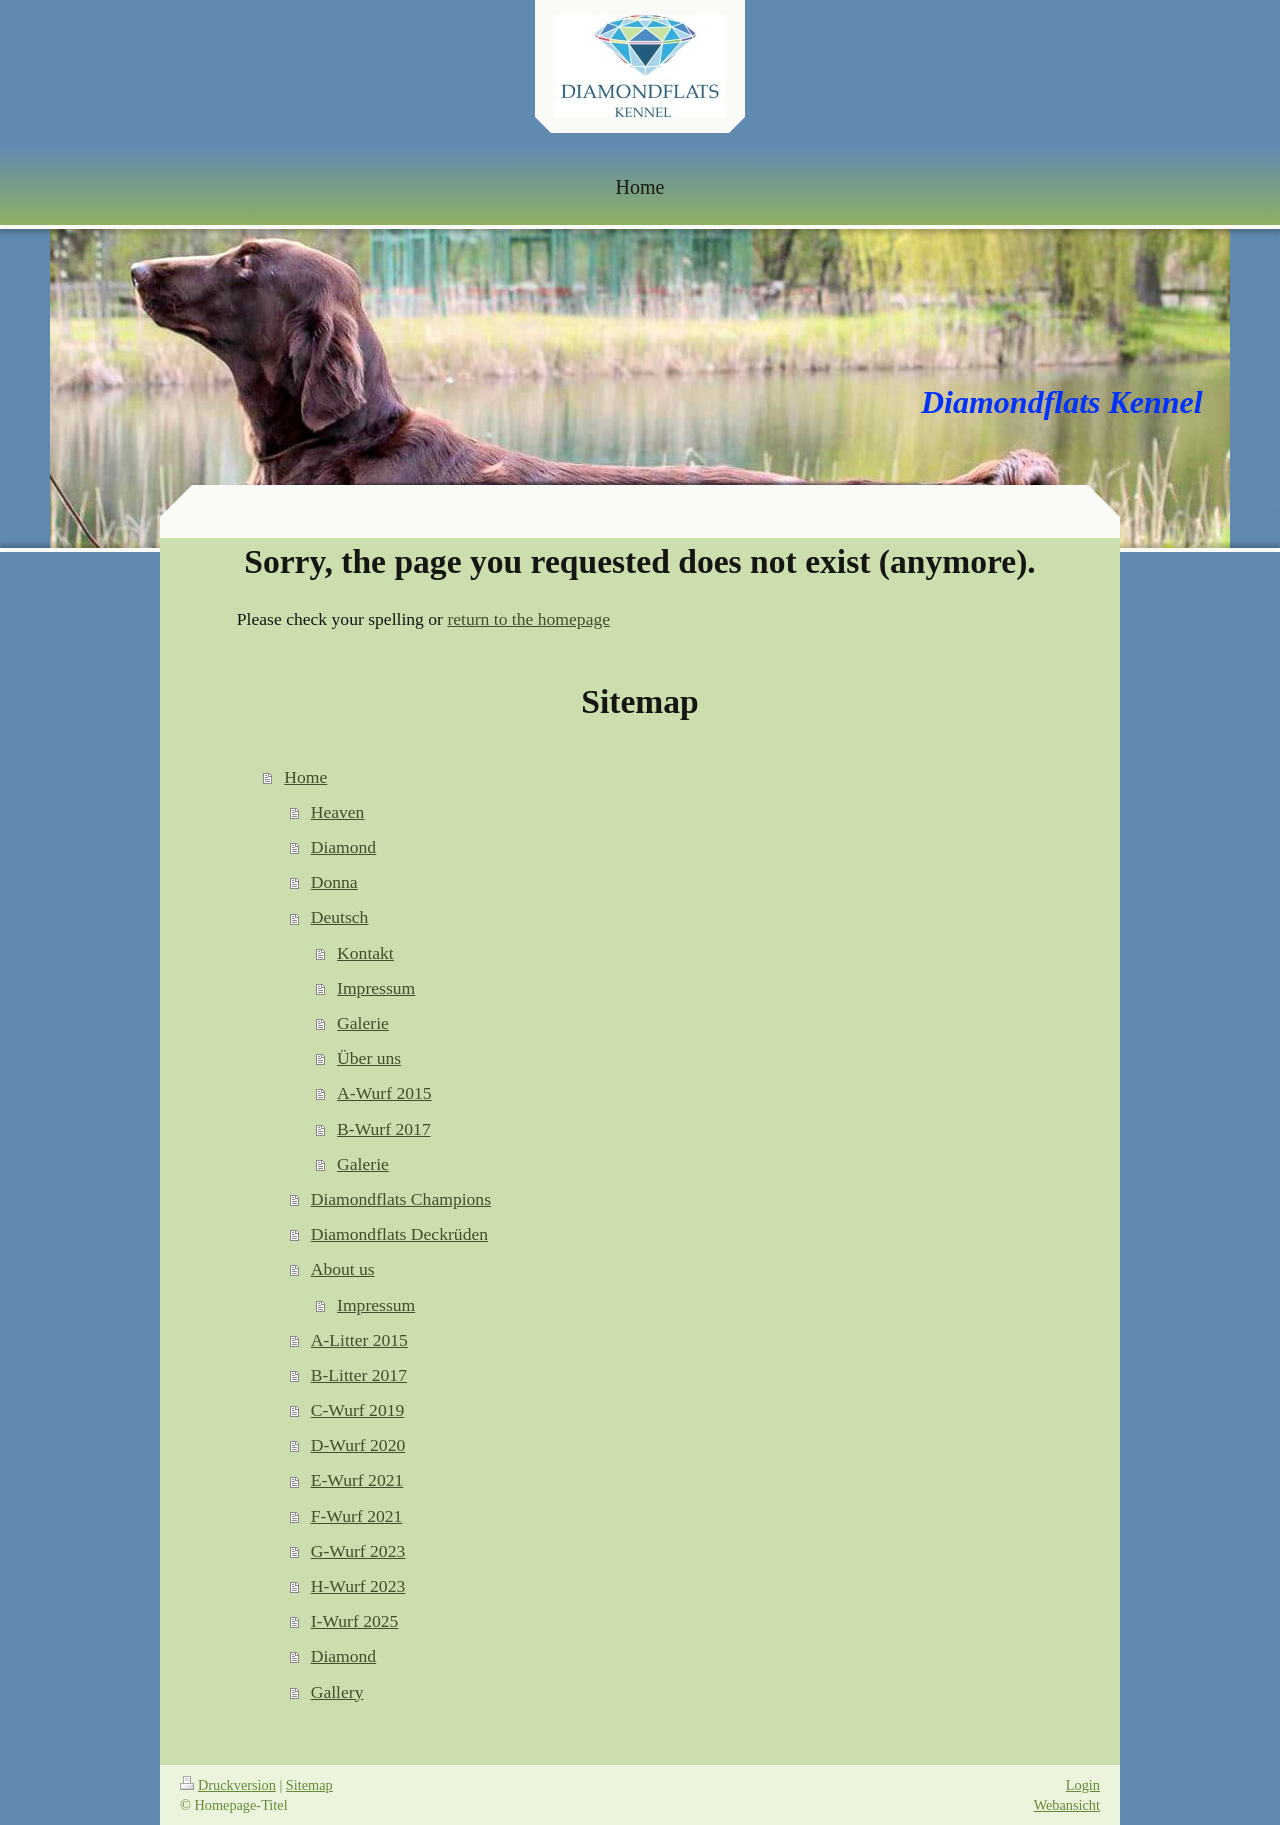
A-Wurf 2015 (384, 1093)
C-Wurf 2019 (358, 1410)
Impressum (376, 988)
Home (305, 777)
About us (343, 1269)
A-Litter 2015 (359, 1340)
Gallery (337, 1692)
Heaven (338, 812)
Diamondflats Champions (401, 1199)
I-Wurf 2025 (355, 1621)
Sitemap (309, 1785)
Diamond (343, 847)
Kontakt (365, 953)
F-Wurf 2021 (357, 1516)
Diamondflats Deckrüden (399, 1234)
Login (1083, 1785)
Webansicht (1067, 1805)
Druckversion (228, 1785)
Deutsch (340, 917)
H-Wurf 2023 (358, 1586)
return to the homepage (528, 619)
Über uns (369, 1058)
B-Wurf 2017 (384, 1129)
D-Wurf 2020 (358, 1445)
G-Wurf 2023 (358, 1551)
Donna (334, 882)
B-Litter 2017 (359, 1375)
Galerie (363, 1023)
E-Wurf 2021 (357, 1480)
